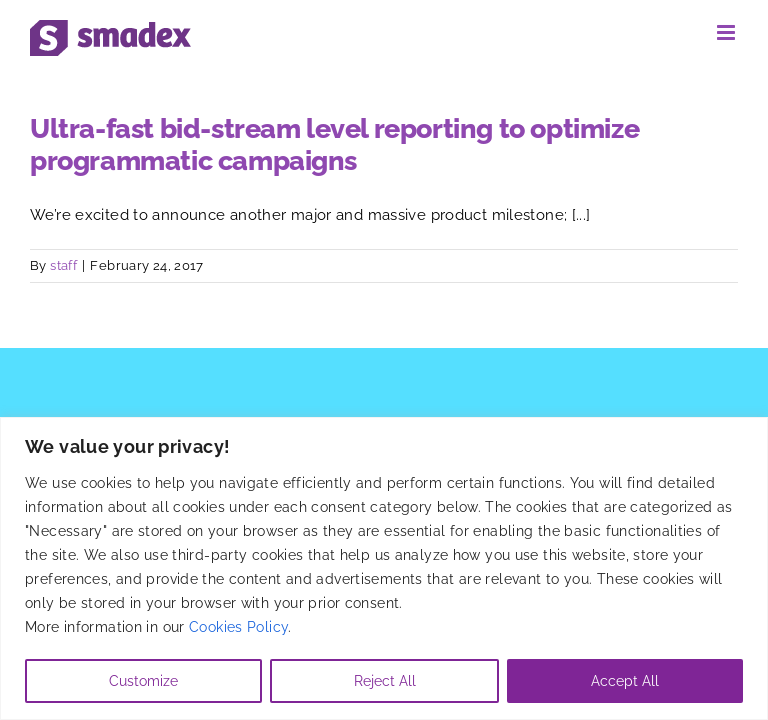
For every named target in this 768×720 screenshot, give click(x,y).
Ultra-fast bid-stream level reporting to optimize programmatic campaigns (334, 144)
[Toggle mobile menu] (727, 32)
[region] (384, 568)
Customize (143, 681)
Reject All (385, 681)
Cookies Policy (238, 627)
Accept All (625, 681)
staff (63, 265)
